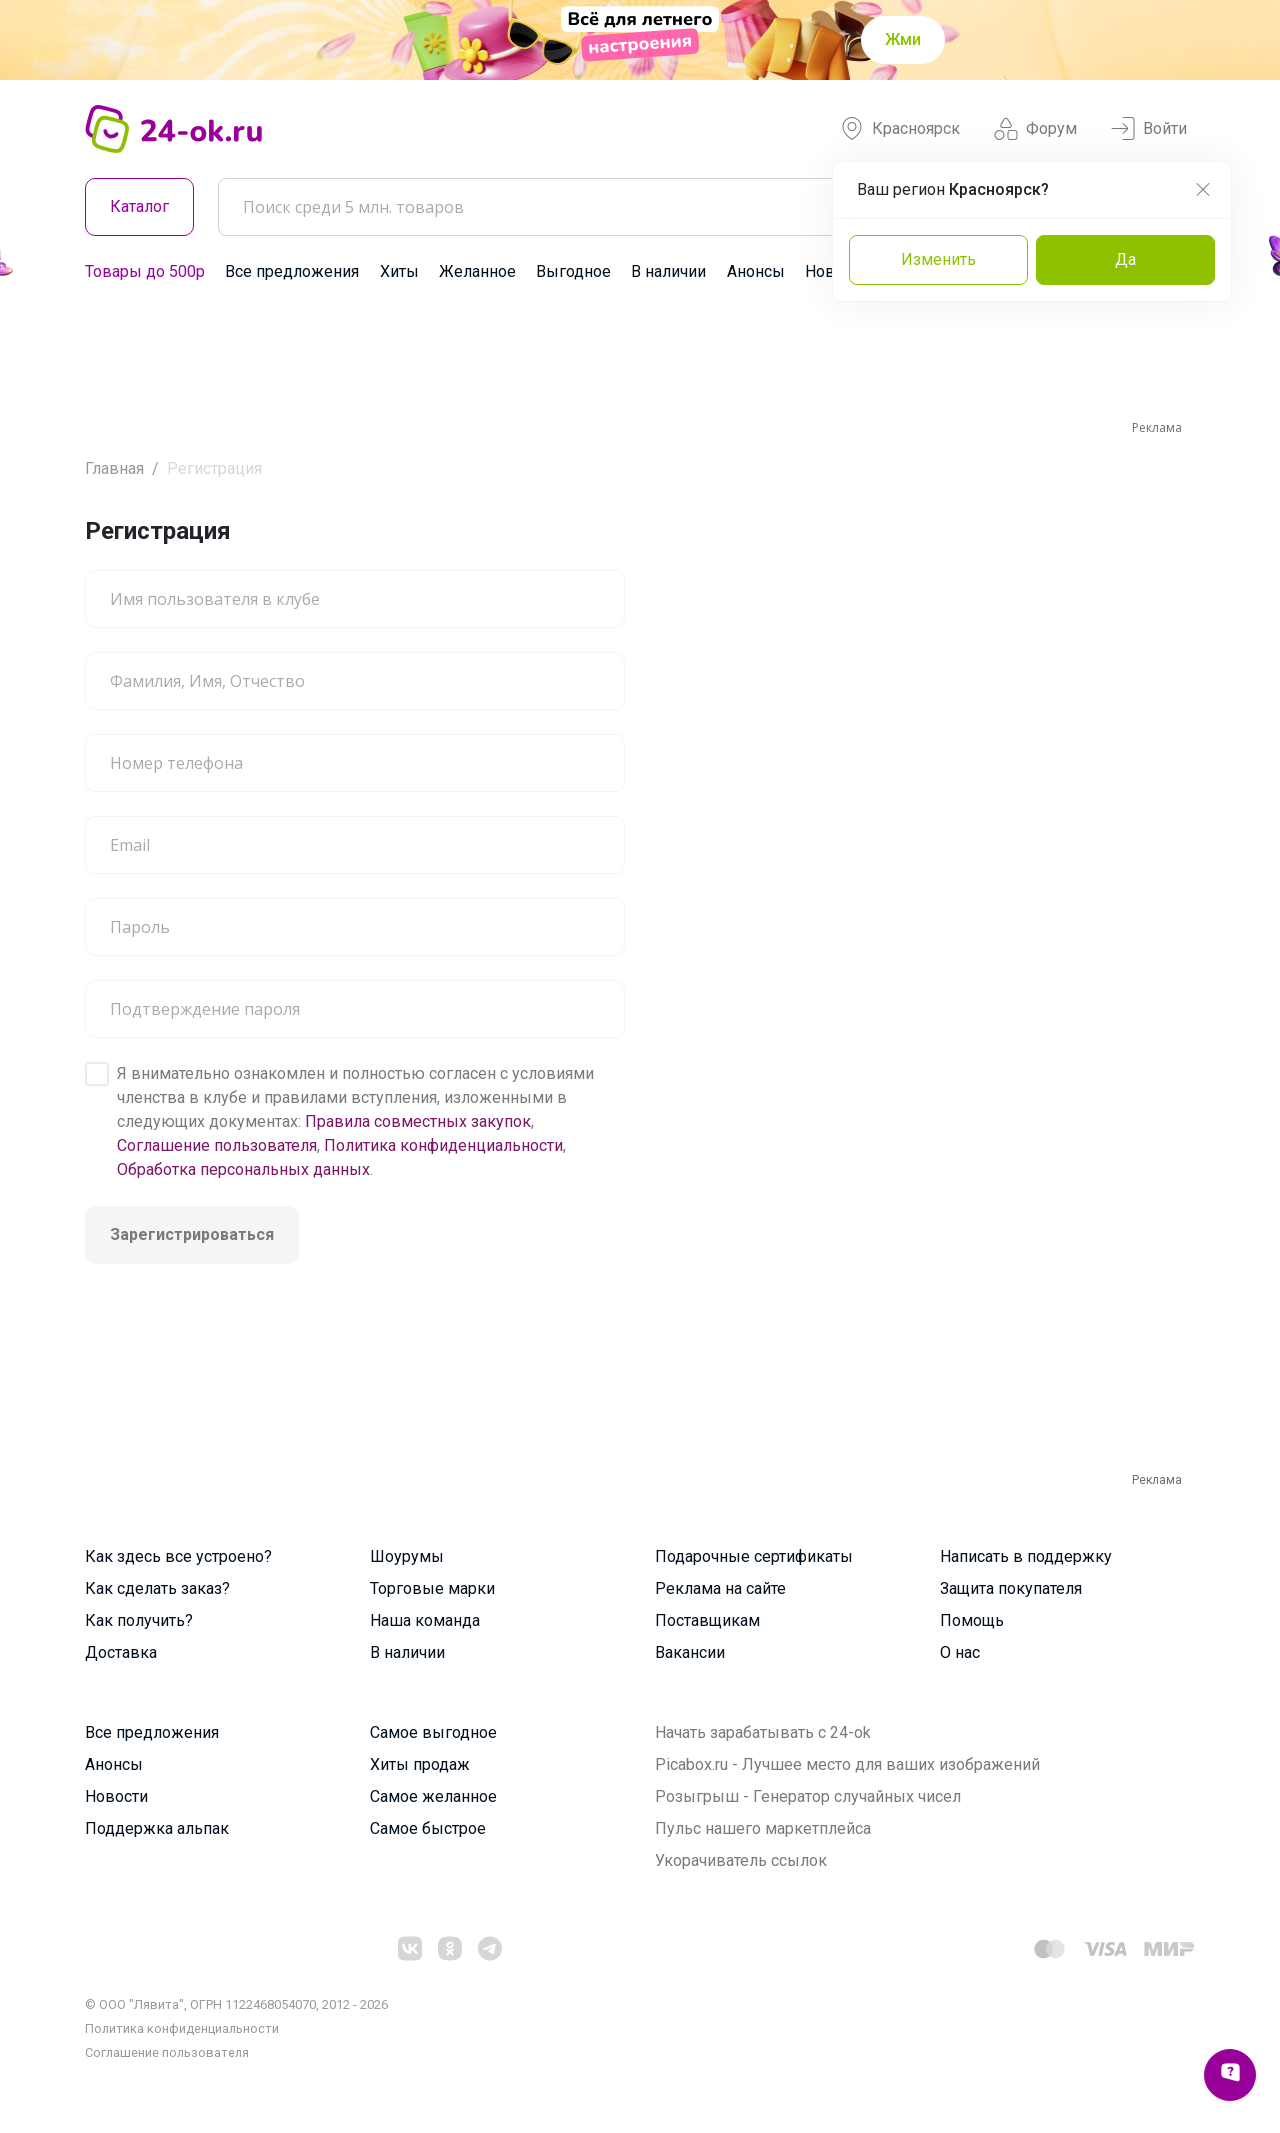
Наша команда (425, 1620)
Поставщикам (707, 1620)
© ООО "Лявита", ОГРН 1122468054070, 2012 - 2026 (236, 2004)
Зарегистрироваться (192, 1234)
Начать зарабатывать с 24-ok (763, 1732)
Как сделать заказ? (157, 1588)
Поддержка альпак (157, 1828)
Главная (114, 468)
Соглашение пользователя (217, 1145)
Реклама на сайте (720, 1588)
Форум (1035, 129)
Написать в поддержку (1026, 1556)
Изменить (938, 259)
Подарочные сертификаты (754, 1556)
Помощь (972, 1620)
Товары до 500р (145, 271)
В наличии (668, 271)
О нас (960, 1652)
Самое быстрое (428, 1828)
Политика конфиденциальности (443, 1145)
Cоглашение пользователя (167, 2052)
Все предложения (292, 271)
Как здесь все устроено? (178, 1556)
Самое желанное (433, 1796)
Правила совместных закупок (418, 1121)
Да (1125, 259)
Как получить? (139, 1620)
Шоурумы (407, 1556)
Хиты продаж (420, 1764)
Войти (1149, 129)
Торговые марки (432, 1588)
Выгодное (573, 271)
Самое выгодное (433, 1732)
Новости (116, 1796)
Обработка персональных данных (243, 1169)
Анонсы (756, 271)
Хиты (399, 271)
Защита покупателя (1011, 1588)
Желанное (477, 271)
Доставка (121, 1652)
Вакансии (690, 1652)
